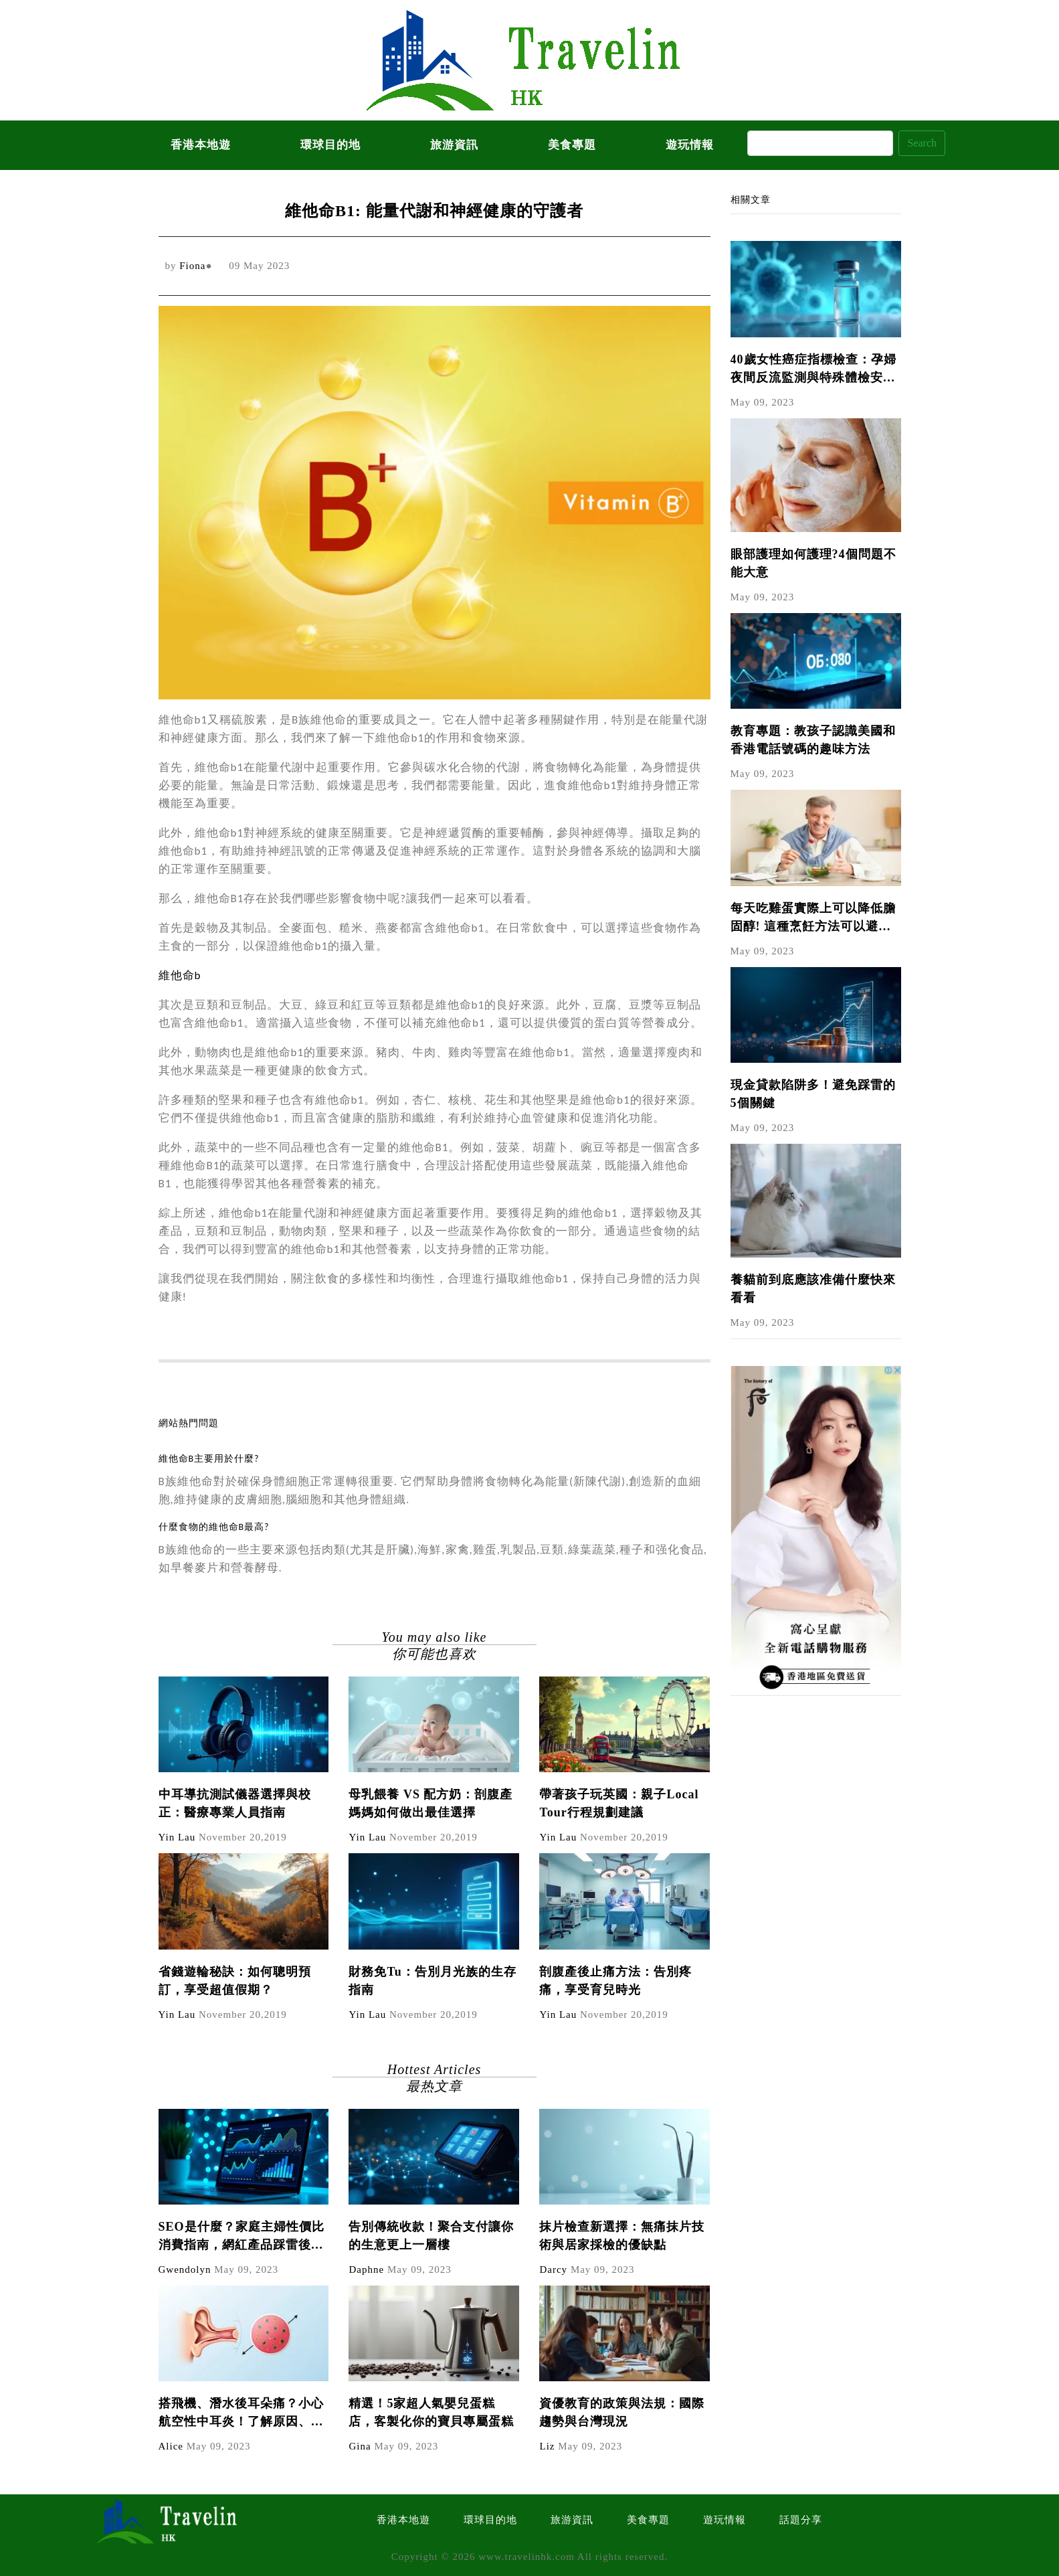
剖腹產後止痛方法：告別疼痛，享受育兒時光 (615, 1980)
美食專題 (572, 145)
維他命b (180, 975)
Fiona (192, 265)
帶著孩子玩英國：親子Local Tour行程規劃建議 (618, 1803)
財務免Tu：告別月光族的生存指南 (432, 1980)
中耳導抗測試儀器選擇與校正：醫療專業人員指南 (235, 1803)
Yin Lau (177, 1837)
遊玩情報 (690, 145)
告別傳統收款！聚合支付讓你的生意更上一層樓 (431, 2235)
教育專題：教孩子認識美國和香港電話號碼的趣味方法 (813, 740)
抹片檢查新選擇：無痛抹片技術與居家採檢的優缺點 (621, 2235)
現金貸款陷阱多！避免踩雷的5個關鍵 (813, 1094)
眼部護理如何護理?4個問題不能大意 (813, 563)
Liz (547, 2446)
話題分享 (800, 2519)
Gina (360, 2446)
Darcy (553, 2269)
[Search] (820, 143)
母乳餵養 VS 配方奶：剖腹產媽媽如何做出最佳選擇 (430, 1803)
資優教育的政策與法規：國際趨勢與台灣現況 (621, 2412)
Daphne (366, 2269)
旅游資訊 (454, 145)
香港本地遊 (201, 145)
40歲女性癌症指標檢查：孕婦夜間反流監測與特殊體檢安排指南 (813, 370)
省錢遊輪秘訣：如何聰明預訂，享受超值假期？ (235, 1980)
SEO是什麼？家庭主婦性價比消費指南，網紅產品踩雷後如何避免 (241, 2237)
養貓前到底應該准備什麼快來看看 (813, 1288)
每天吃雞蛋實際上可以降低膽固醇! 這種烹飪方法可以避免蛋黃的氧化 (813, 918)
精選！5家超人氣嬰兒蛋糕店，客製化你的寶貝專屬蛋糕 (431, 2412)
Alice (171, 2446)
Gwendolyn (185, 2269)
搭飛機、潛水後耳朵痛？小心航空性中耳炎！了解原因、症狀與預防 (241, 2414)
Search (922, 143)
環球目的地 (330, 145)
